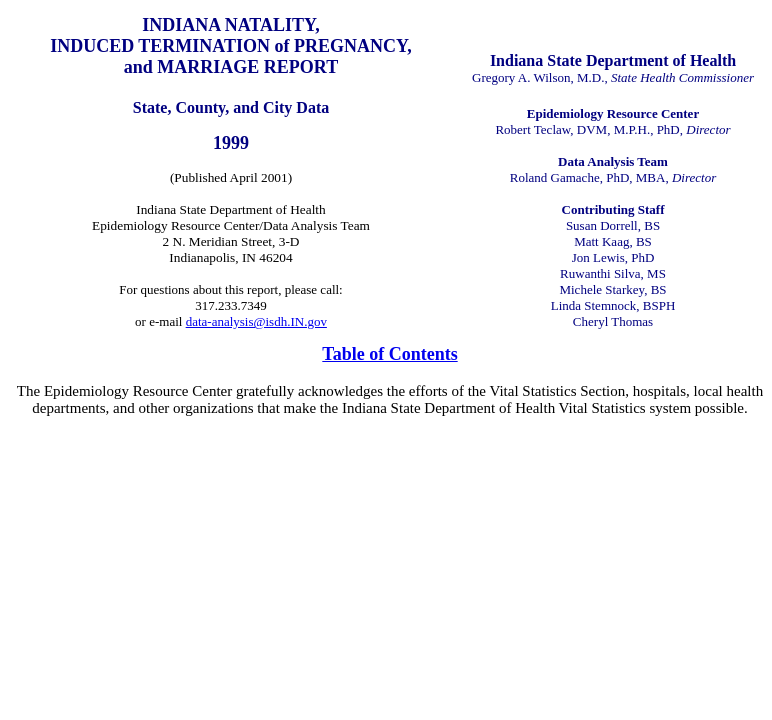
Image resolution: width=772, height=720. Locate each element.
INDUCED (92, 46)
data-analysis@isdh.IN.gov (256, 321)
